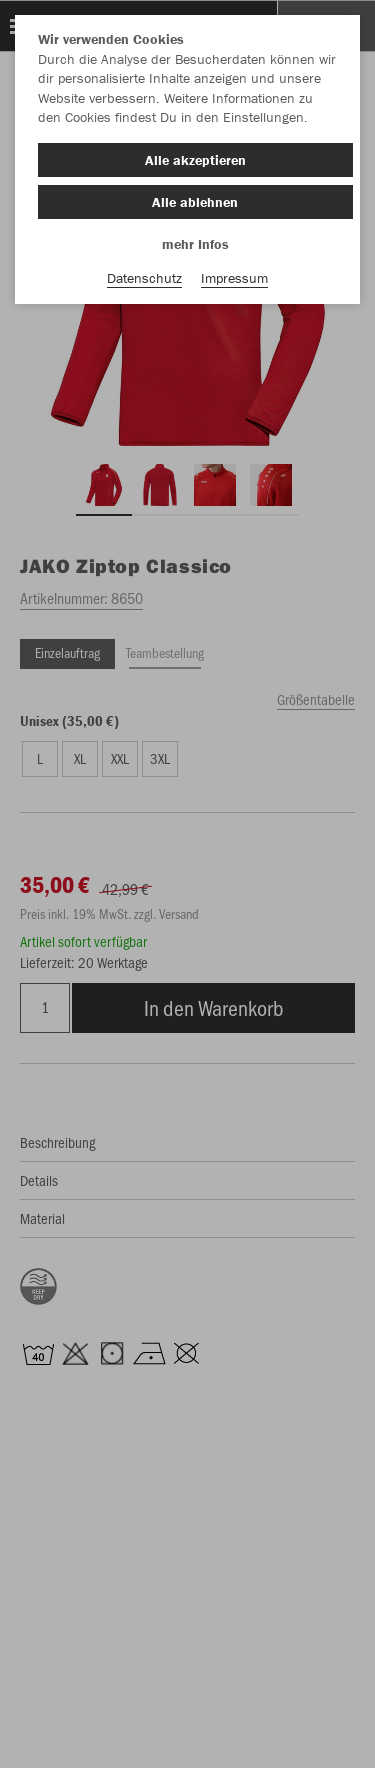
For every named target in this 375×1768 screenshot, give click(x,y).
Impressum (234, 278)
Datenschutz (144, 278)
